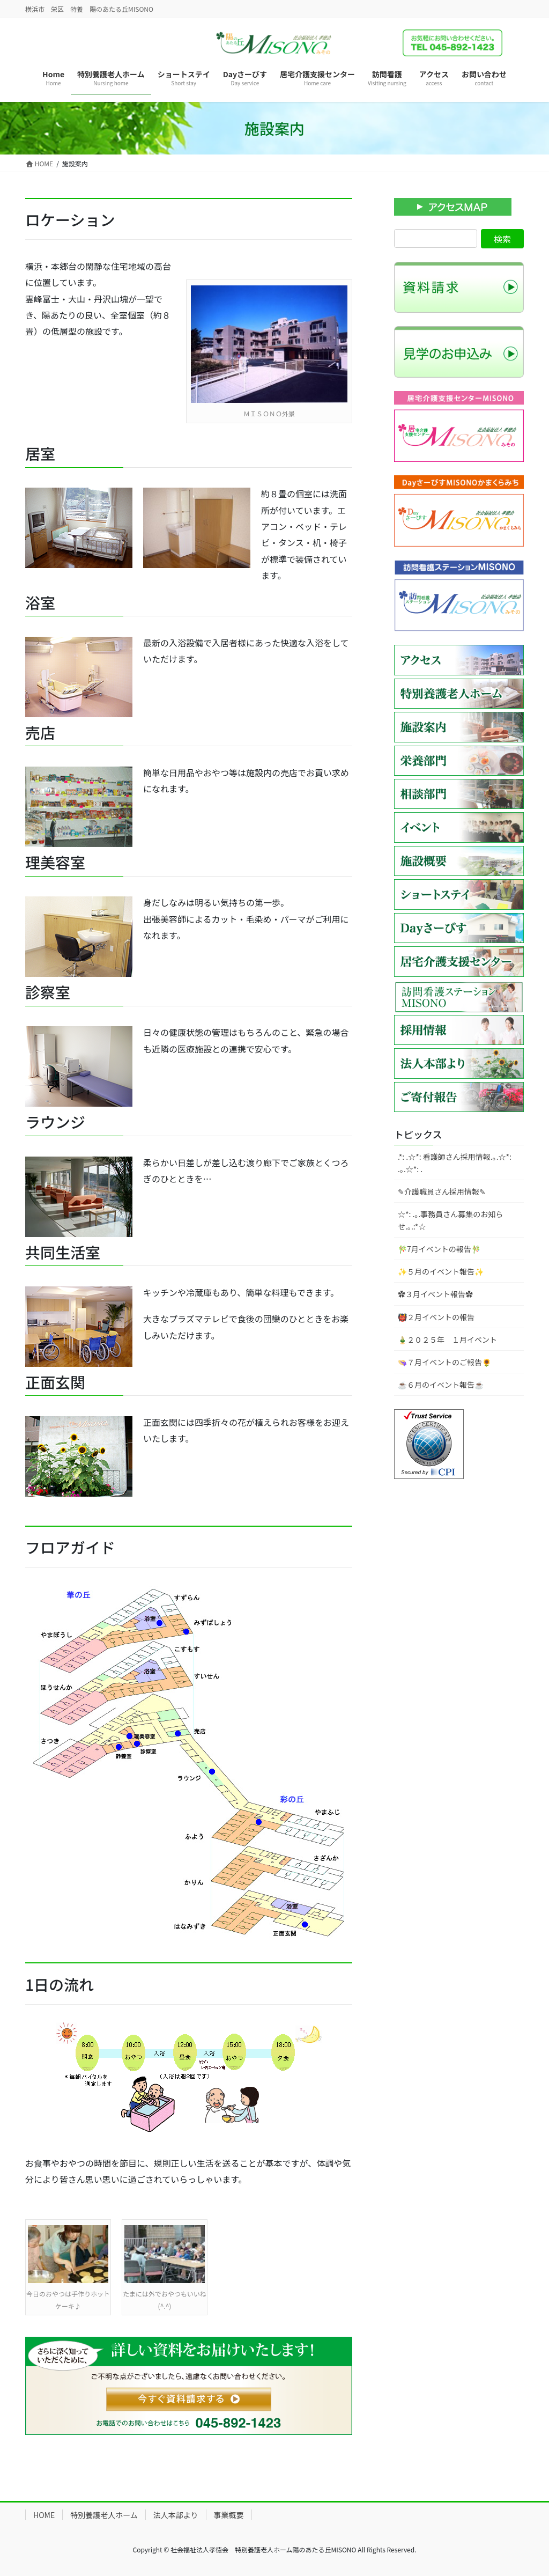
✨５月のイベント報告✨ (441, 1271)
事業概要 (229, 2514)
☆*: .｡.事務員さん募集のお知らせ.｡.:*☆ (450, 1220)
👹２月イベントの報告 (436, 1317)
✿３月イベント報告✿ (435, 1294)
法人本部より (175, 2514)
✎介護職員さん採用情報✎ (442, 1191)
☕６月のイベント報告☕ (441, 1384)
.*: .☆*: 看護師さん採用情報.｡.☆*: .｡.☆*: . (454, 1162)
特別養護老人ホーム (104, 2514)
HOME (44, 2514)
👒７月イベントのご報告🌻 (444, 1362)
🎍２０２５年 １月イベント (447, 1339)
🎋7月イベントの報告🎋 (439, 1248)
